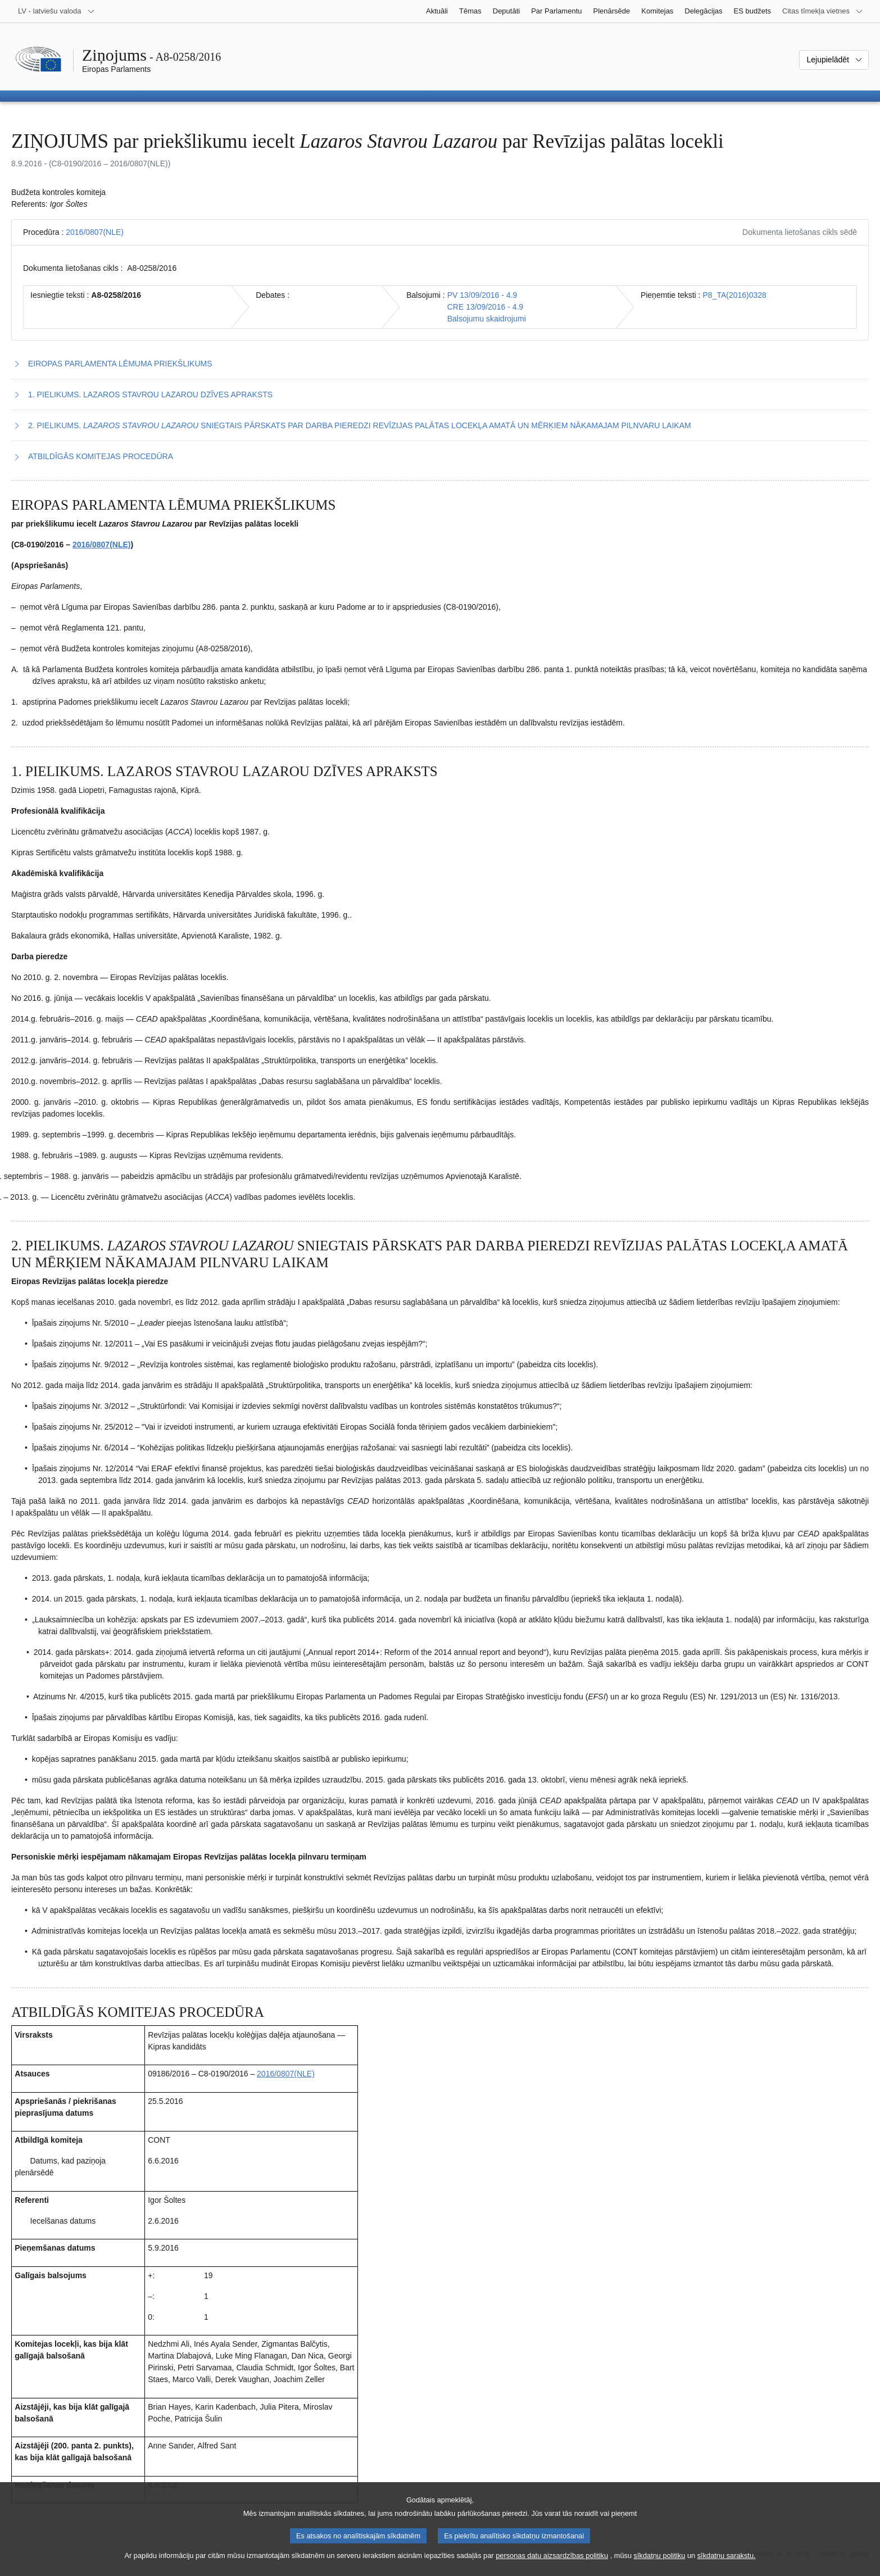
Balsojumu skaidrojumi (486, 318)
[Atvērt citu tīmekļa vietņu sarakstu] (823, 11)
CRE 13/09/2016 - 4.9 (485, 306)
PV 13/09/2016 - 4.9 (482, 295)
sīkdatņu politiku (660, 2566)
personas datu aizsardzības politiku (552, 2566)
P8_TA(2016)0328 (734, 295)
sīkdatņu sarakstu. (726, 2566)
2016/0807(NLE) (95, 232)
